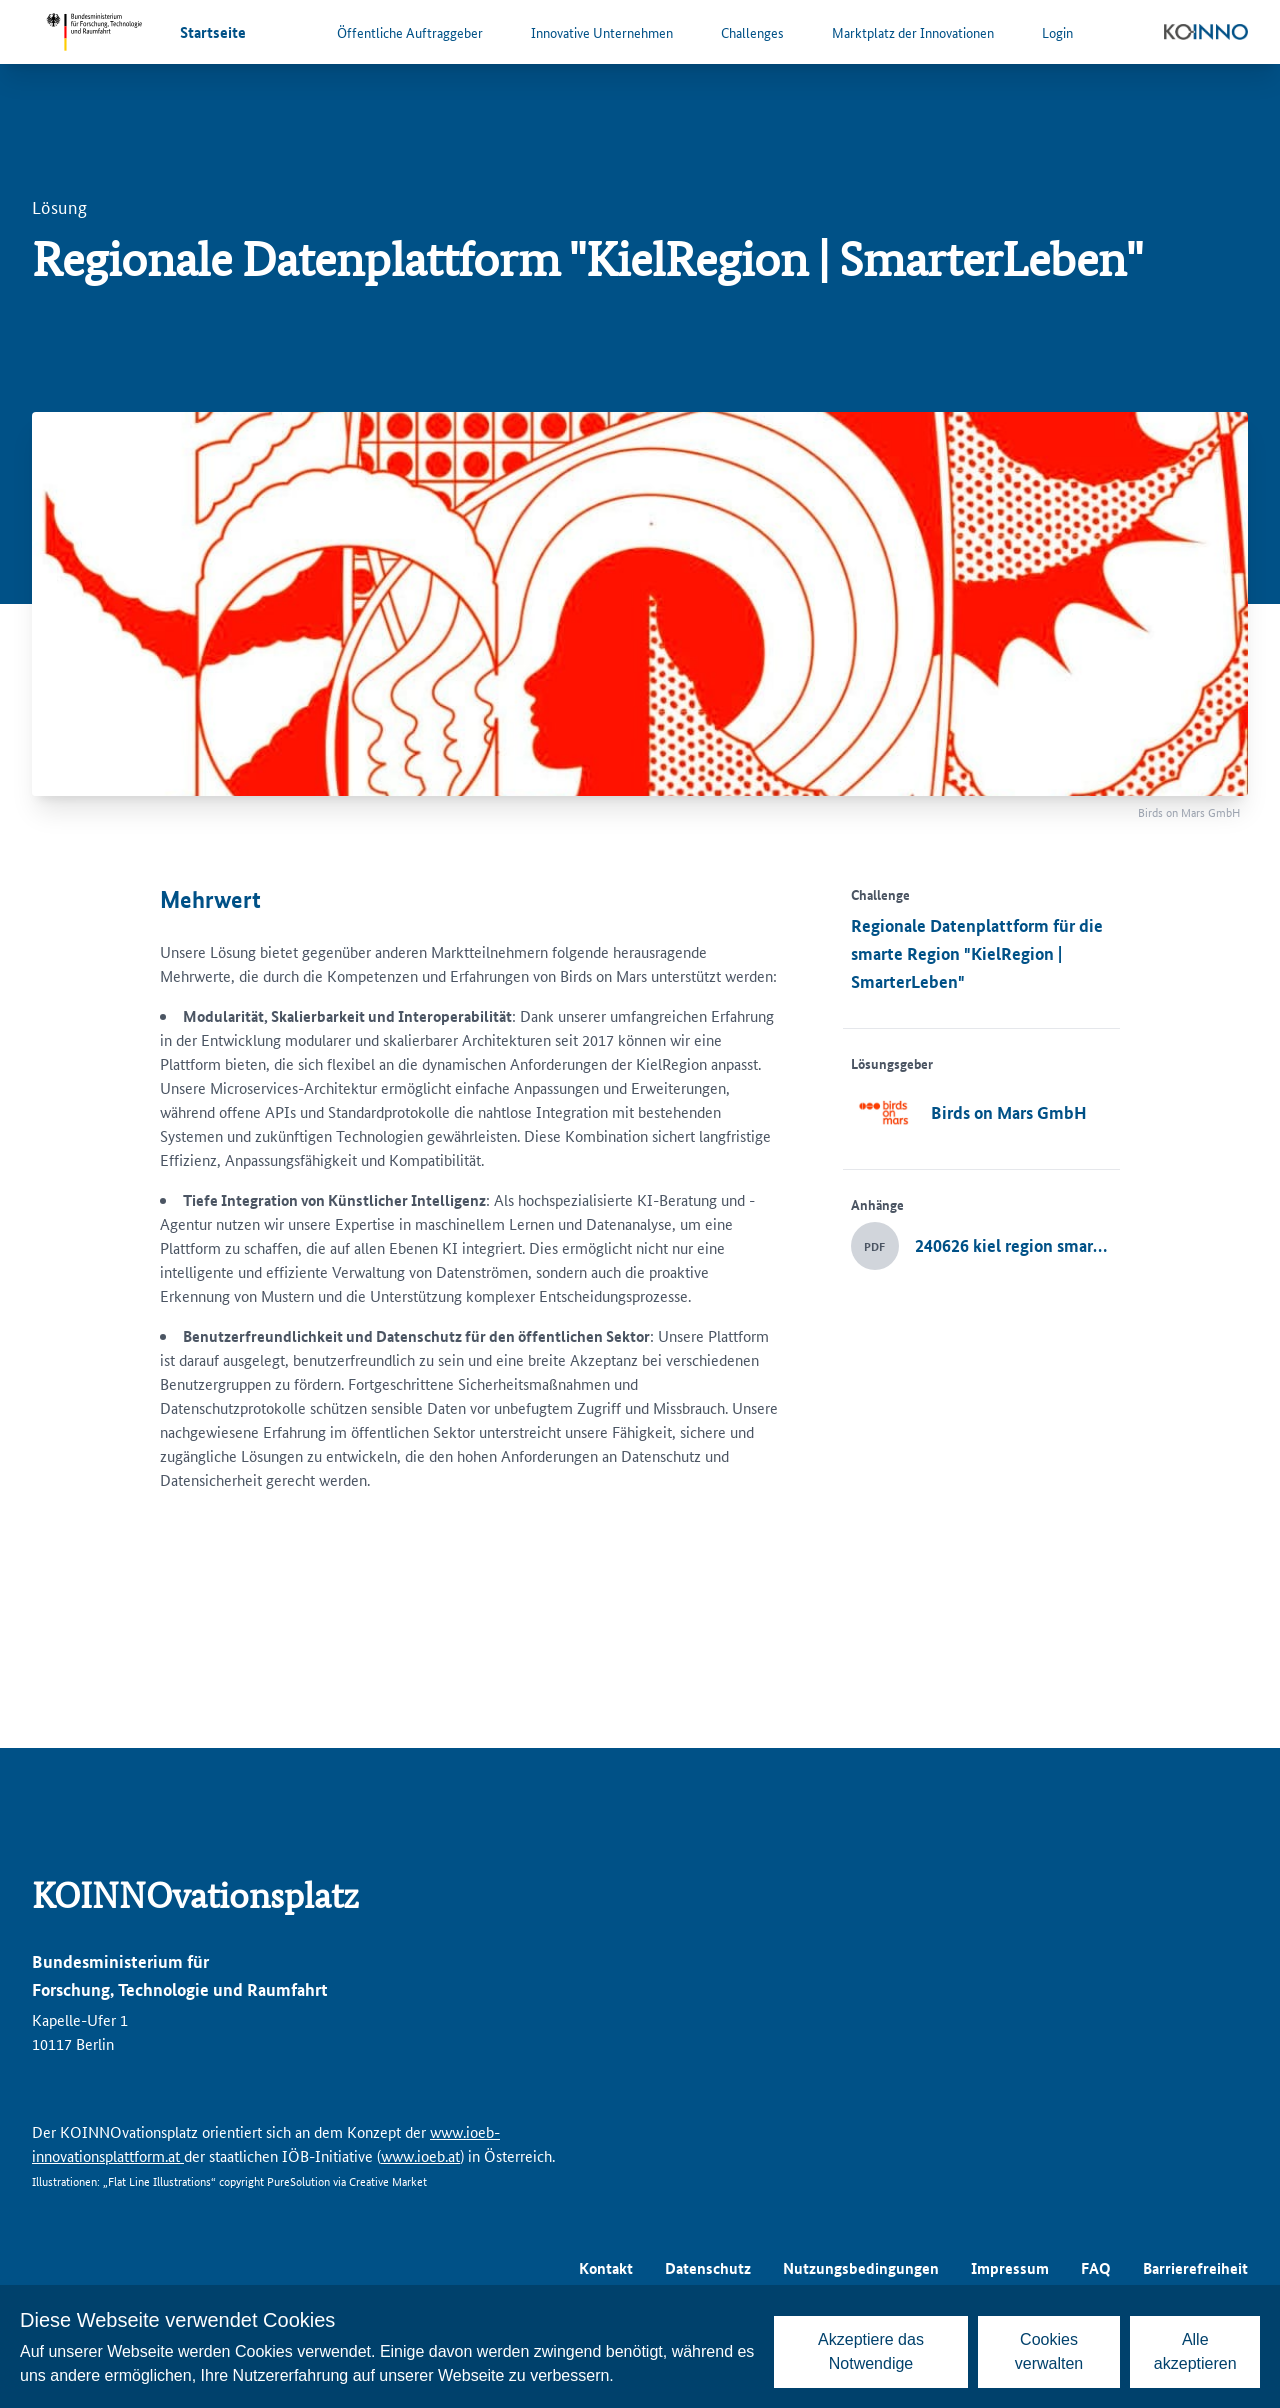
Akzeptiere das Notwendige (871, 2351)
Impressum (1010, 2268)
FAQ (1096, 2268)
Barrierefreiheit (1195, 2268)
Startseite (213, 32)
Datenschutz (708, 2268)
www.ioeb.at (420, 2155)
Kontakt (606, 2268)
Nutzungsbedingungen (861, 2268)
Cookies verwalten (1049, 2351)
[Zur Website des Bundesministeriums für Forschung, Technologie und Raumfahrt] (94, 32)
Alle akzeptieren (1195, 2351)
